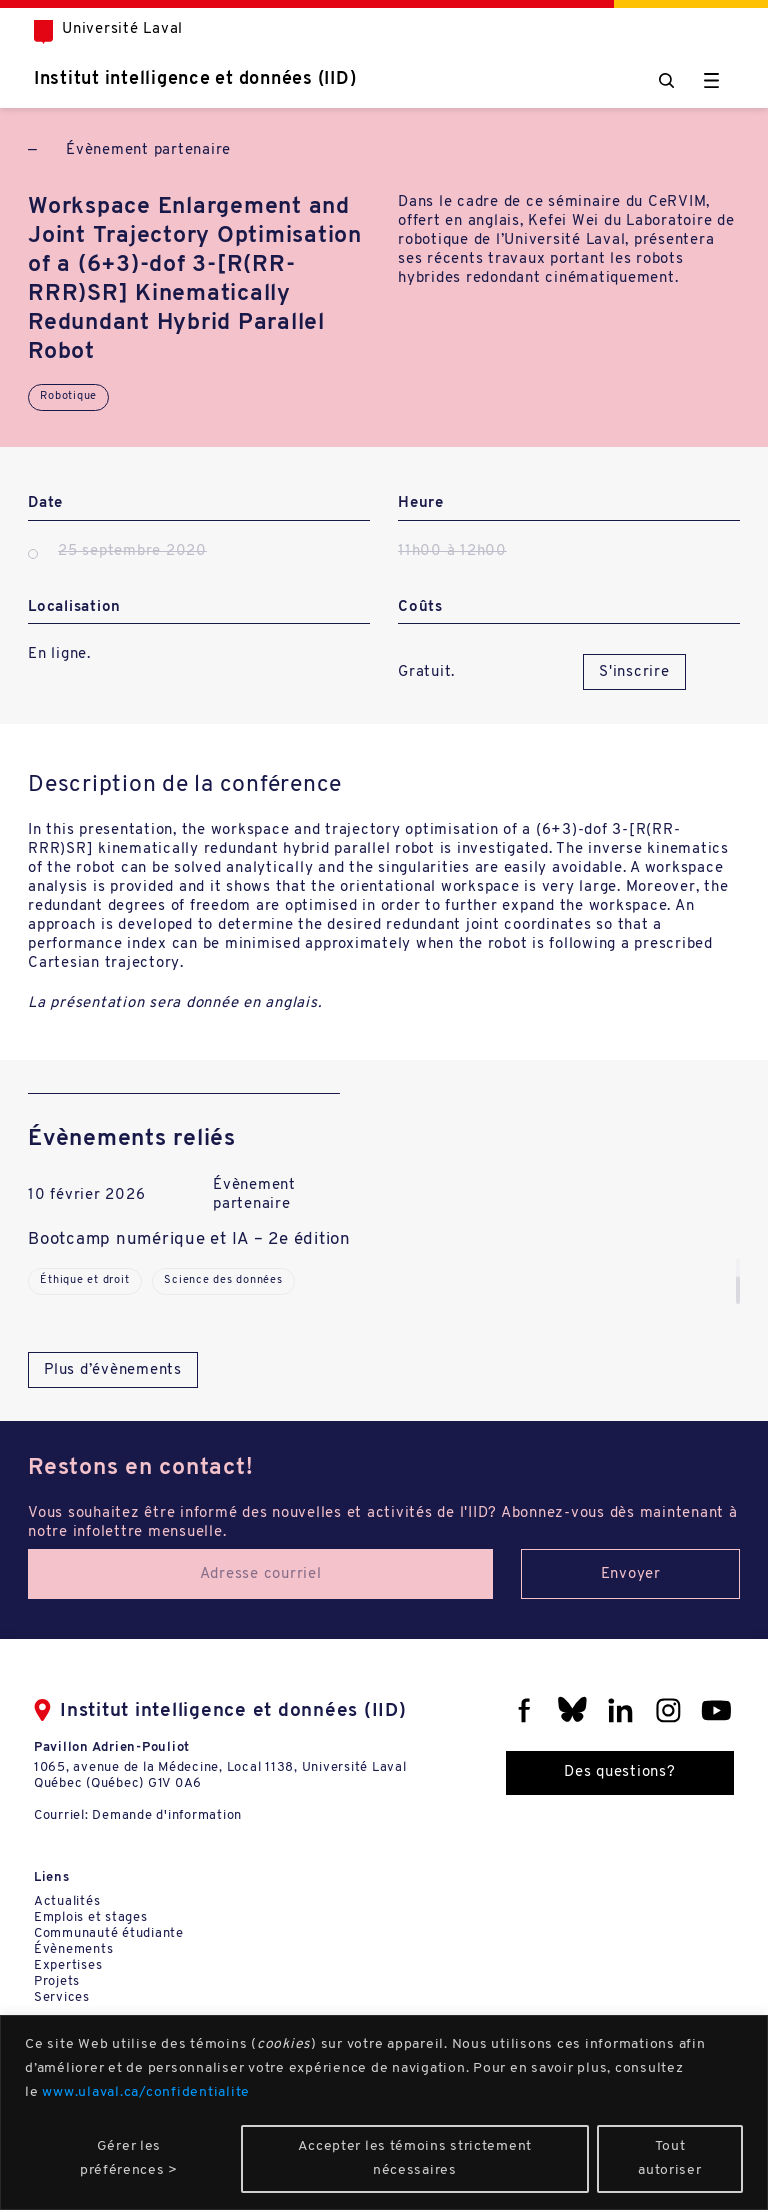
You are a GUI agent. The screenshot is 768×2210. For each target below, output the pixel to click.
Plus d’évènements (113, 1370)
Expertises (68, 1965)
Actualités (67, 1901)
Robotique (68, 396)
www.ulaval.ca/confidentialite (146, 2092)
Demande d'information (167, 1815)
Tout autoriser (669, 2158)
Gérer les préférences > (129, 2158)
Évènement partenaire (148, 150)
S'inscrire (634, 672)
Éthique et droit (84, 1280)
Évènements (74, 1949)
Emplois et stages (91, 1917)
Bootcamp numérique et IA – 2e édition (189, 1239)
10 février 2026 (86, 1195)
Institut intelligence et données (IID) (195, 79)
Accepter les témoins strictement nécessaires (415, 2158)
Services (62, 1997)
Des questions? (620, 1772)
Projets (57, 1981)
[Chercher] (666, 80)
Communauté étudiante (109, 1933)
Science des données (223, 1280)
